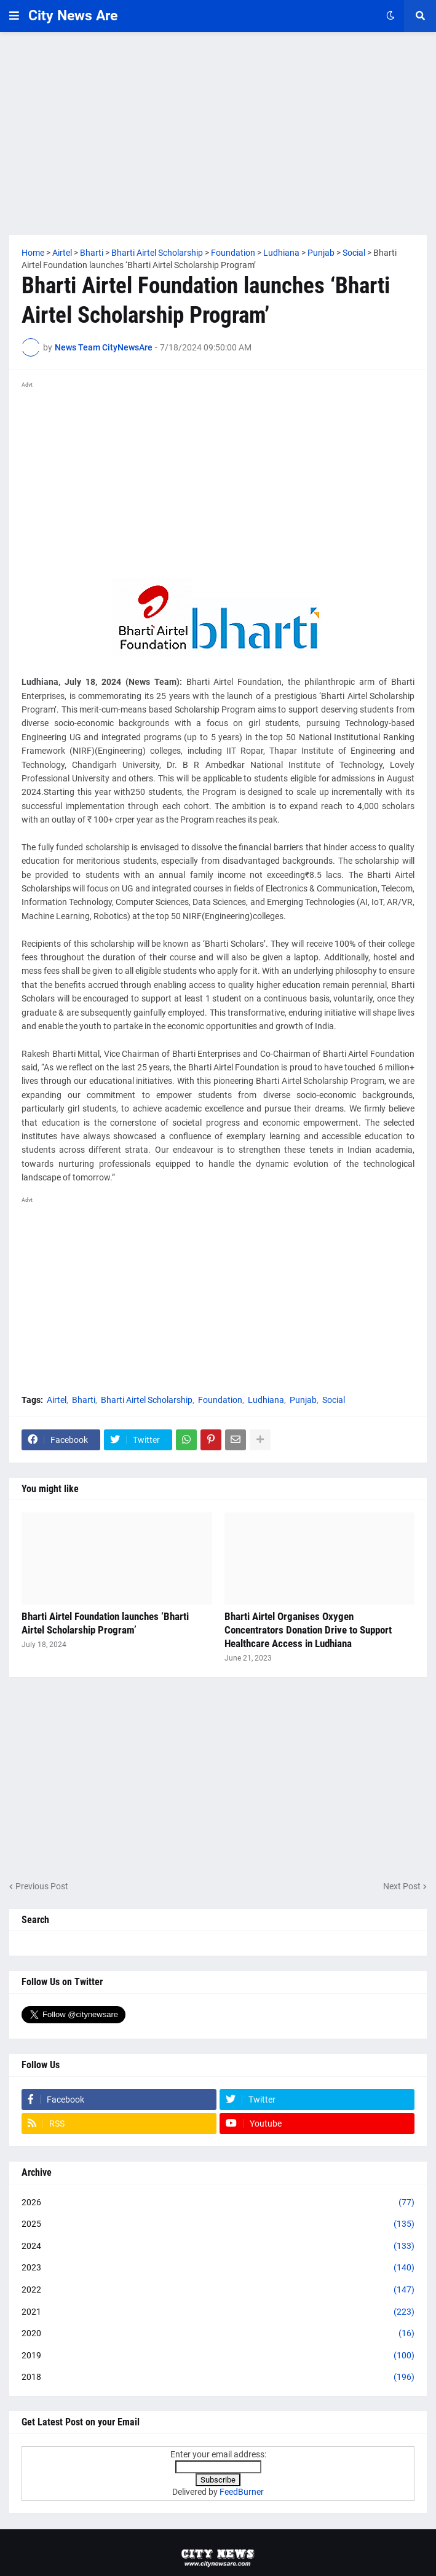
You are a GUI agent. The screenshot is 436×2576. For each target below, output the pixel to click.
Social (333, 1400)
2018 (218, 2377)
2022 (218, 2290)
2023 (218, 2268)
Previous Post (41, 1886)
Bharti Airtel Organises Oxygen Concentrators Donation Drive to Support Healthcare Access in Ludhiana (308, 1630)
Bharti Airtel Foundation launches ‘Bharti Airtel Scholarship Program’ (105, 1623)
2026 (218, 2203)
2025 (218, 2224)
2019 (218, 2356)
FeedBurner (242, 2492)
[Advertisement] (218, 133)
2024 (218, 2246)
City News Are (72, 15)
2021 (218, 2312)
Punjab (303, 1400)
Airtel (56, 1400)
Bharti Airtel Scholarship (146, 1400)
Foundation (220, 1400)
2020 (218, 2334)
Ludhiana (266, 1400)
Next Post (402, 1886)
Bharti (83, 1400)
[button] (14, 16)
